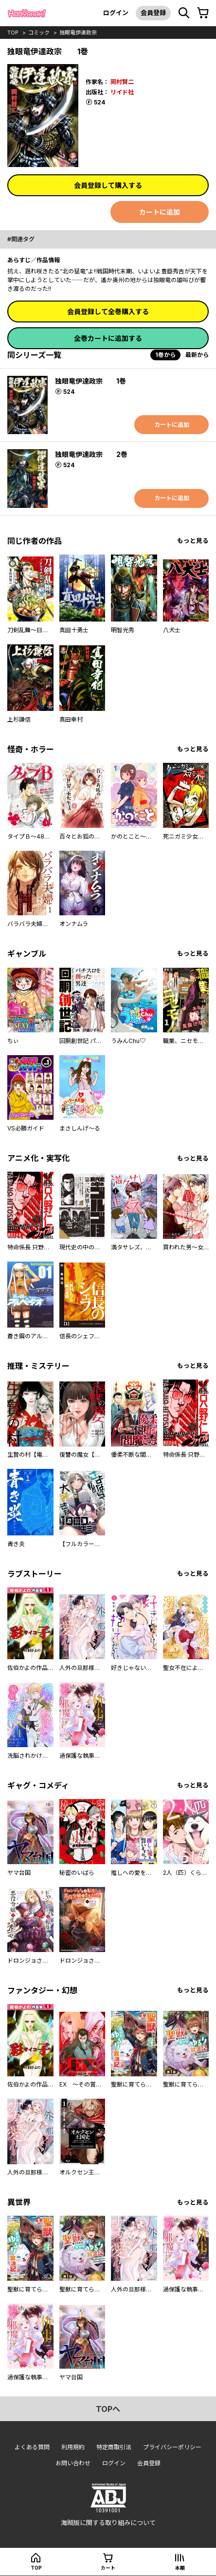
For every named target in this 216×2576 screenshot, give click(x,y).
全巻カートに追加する (108, 338)
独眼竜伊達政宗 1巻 (90, 381)
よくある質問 (32, 2447)
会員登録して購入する (108, 185)
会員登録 (153, 13)
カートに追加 (159, 212)
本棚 (180, 2568)
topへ (108, 2409)
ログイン (115, 13)
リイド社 (122, 92)
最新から (197, 354)
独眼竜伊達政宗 (78, 32)
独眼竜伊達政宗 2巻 (91, 454)
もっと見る (193, 540)
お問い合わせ (72, 2463)
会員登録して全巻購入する (108, 311)
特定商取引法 (113, 2447)
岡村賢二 (122, 81)
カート (108, 2568)
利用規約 (73, 2447)
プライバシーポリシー (172, 2447)
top (12, 32)
